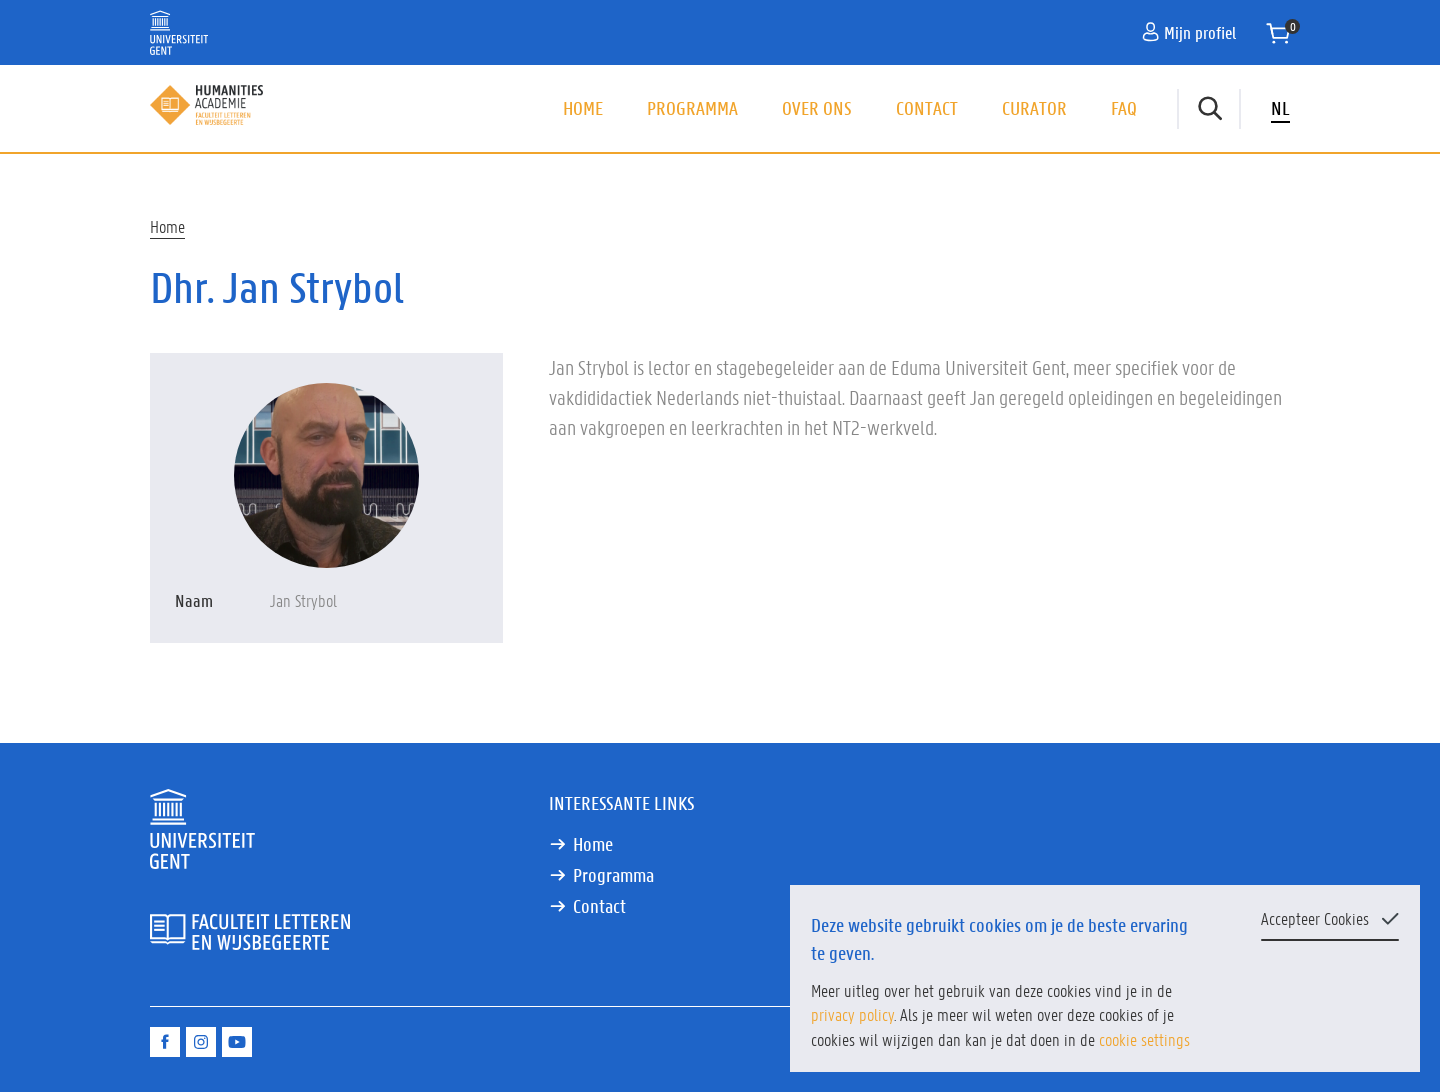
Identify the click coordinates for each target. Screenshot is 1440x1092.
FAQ (1124, 108)
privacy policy (852, 1014)
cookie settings (1144, 1039)
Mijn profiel (1189, 32)
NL (1280, 108)
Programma (692, 108)
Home (583, 108)
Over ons (817, 108)
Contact (927, 108)
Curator (1034, 108)
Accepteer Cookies (1315, 918)
